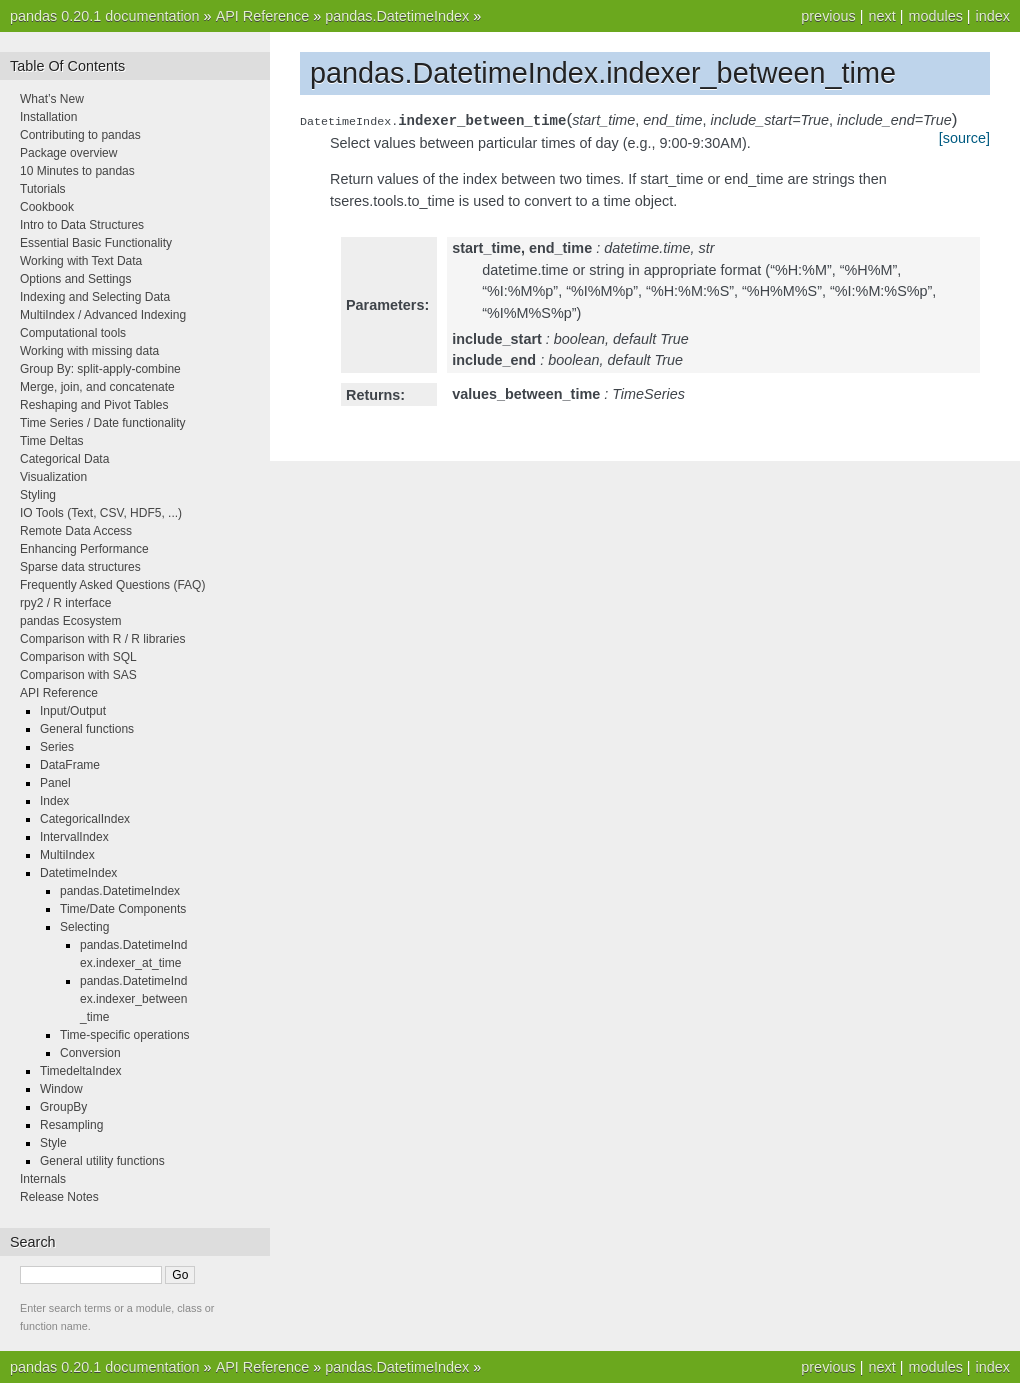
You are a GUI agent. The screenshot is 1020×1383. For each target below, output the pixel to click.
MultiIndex (67, 855)
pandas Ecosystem (70, 621)
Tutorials (43, 189)
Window (61, 1089)
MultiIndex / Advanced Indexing (103, 315)
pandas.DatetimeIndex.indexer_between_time (133, 999)
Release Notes (59, 1197)
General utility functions (102, 1161)
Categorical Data (64, 459)
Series (57, 747)
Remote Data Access (76, 531)
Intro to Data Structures (82, 225)
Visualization (53, 477)
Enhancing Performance (84, 549)
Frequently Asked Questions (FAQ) (112, 585)
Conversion (90, 1053)
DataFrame (70, 765)
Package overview (68, 153)
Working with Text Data (81, 261)
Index (54, 801)
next (881, 16)
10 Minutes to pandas (77, 171)
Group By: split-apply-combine (100, 369)
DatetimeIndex (78, 873)
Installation (48, 117)
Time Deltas (52, 441)
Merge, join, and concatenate (97, 387)
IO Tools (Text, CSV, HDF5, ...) (101, 513)
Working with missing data (89, 351)
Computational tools (73, 333)
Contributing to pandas (80, 135)
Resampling (71, 1125)
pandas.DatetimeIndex (397, 16)
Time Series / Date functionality (103, 423)
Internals (43, 1179)
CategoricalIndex (85, 819)
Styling (38, 495)
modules (935, 16)
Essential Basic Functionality (96, 243)
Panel (55, 783)
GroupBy (63, 1107)
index (993, 16)
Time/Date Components (123, 909)
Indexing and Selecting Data (95, 297)
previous (828, 16)
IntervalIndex (74, 837)
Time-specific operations (125, 1035)
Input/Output (73, 711)
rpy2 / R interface (65, 603)
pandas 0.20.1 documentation (105, 16)
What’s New (52, 99)
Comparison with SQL (78, 657)
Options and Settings (75, 279)
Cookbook (47, 207)
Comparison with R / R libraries (102, 639)
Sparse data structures (80, 567)
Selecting (84, 927)
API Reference (263, 16)
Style (53, 1143)
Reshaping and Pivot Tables (94, 405)
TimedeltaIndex (81, 1071)
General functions (87, 729)
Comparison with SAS (78, 675)
